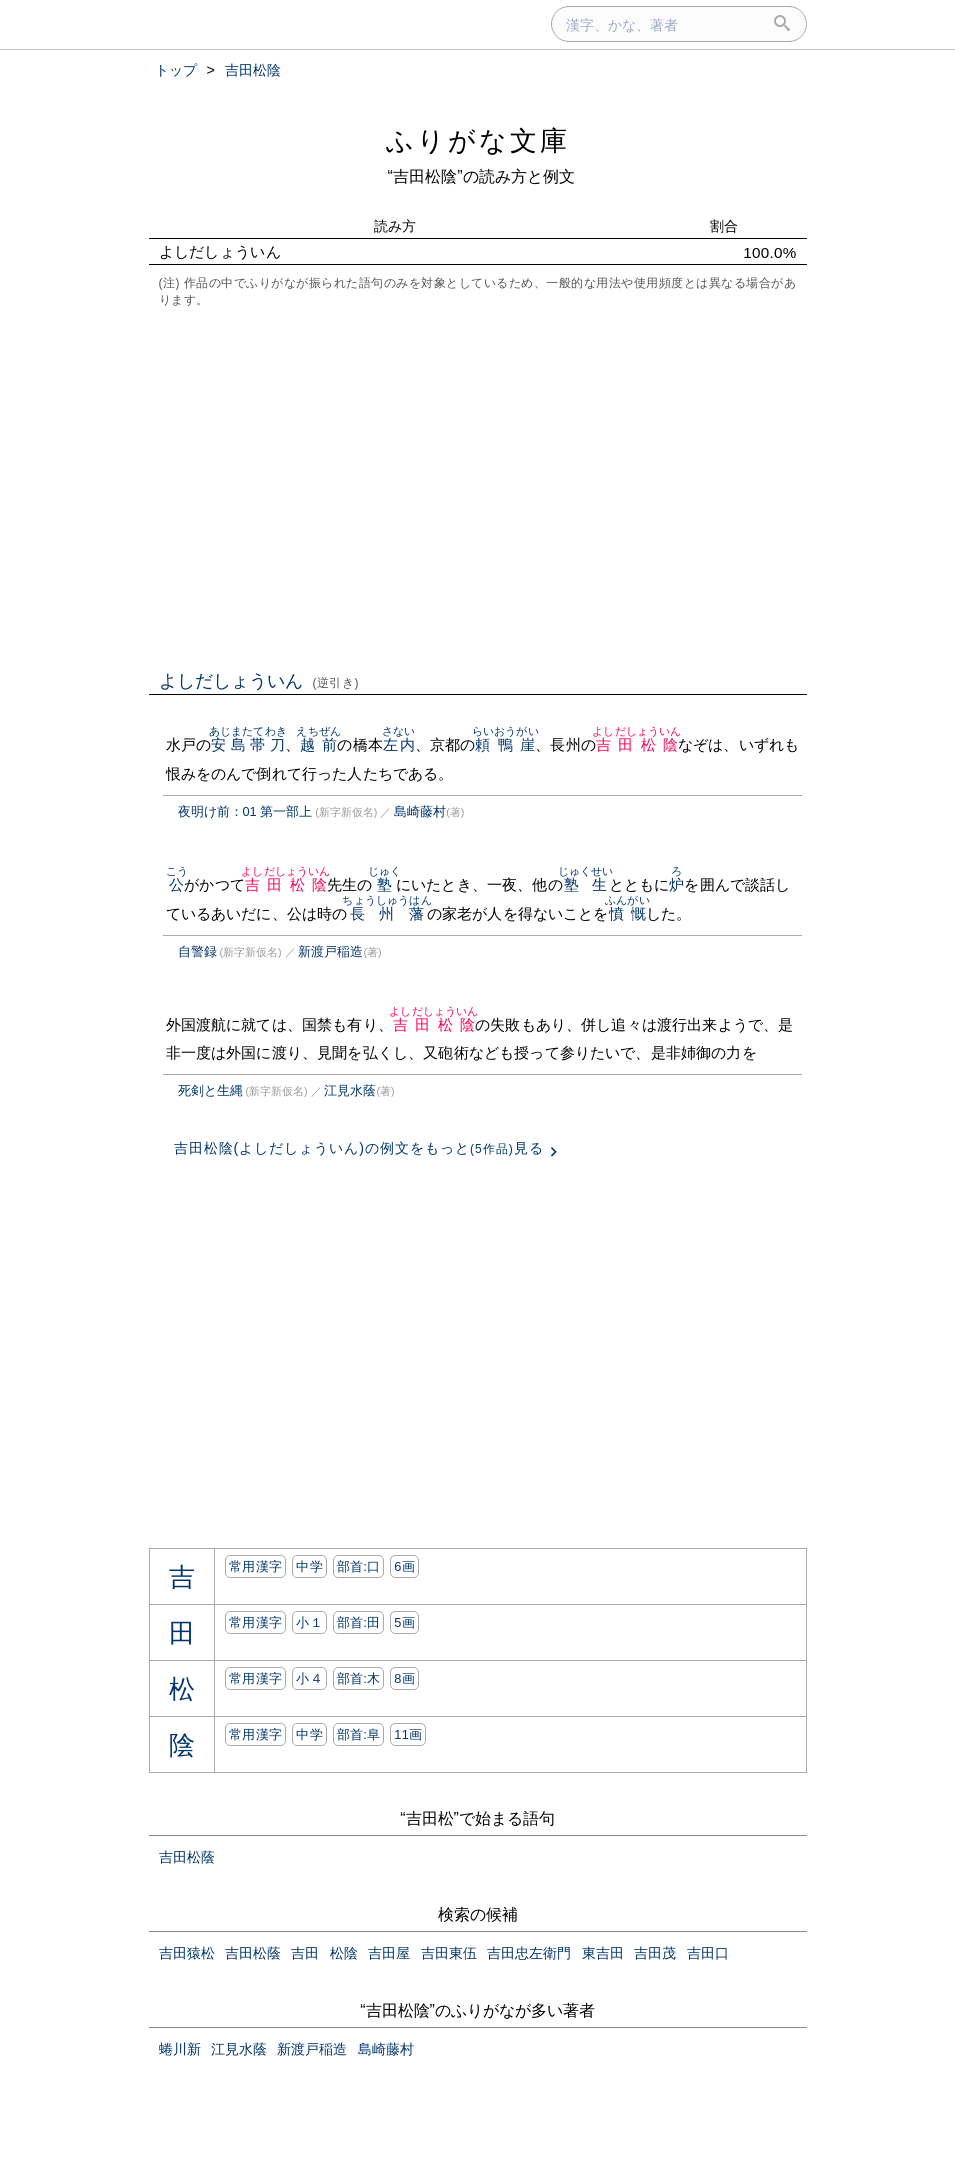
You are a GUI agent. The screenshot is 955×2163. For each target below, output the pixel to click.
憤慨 (627, 913)
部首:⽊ (359, 1678)
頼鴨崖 (505, 744)
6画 (404, 1566)
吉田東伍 (449, 1953)
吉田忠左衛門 (529, 1953)
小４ (309, 1678)
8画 (404, 1678)
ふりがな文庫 (478, 140)
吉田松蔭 (187, 1857)
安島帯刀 (248, 744)
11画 (408, 1734)
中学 (309, 1566)
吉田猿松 (187, 1953)
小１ (309, 1622)
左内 (398, 744)
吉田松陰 (636, 744)
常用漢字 (255, 1566)
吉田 (305, 1953)
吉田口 (708, 1953)
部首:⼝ (359, 1566)
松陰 (344, 1953)
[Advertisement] (478, 487)
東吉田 (603, 1953)
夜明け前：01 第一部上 (245, 811)
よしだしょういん (259, 681)
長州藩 (386, 913)
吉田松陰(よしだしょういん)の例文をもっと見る (359, 1148)
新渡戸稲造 (330, 951)
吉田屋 (389, 1953)
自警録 (197, 951)
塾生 (586, 884)
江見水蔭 (350, 1090)
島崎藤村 (420, 811)
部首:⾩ (359, 1734)
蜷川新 (180, 2049)
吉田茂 (655, 1953)
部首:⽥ (359, 1622)
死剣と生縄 (210, 1090)
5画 (404, 1622)
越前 (318, 744)
